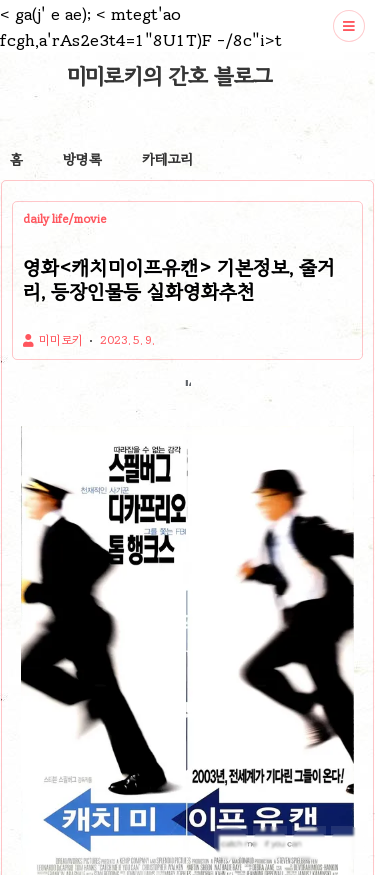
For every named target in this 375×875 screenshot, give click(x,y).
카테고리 (168, 159)
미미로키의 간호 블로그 (170, 76)
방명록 (82, 159)
